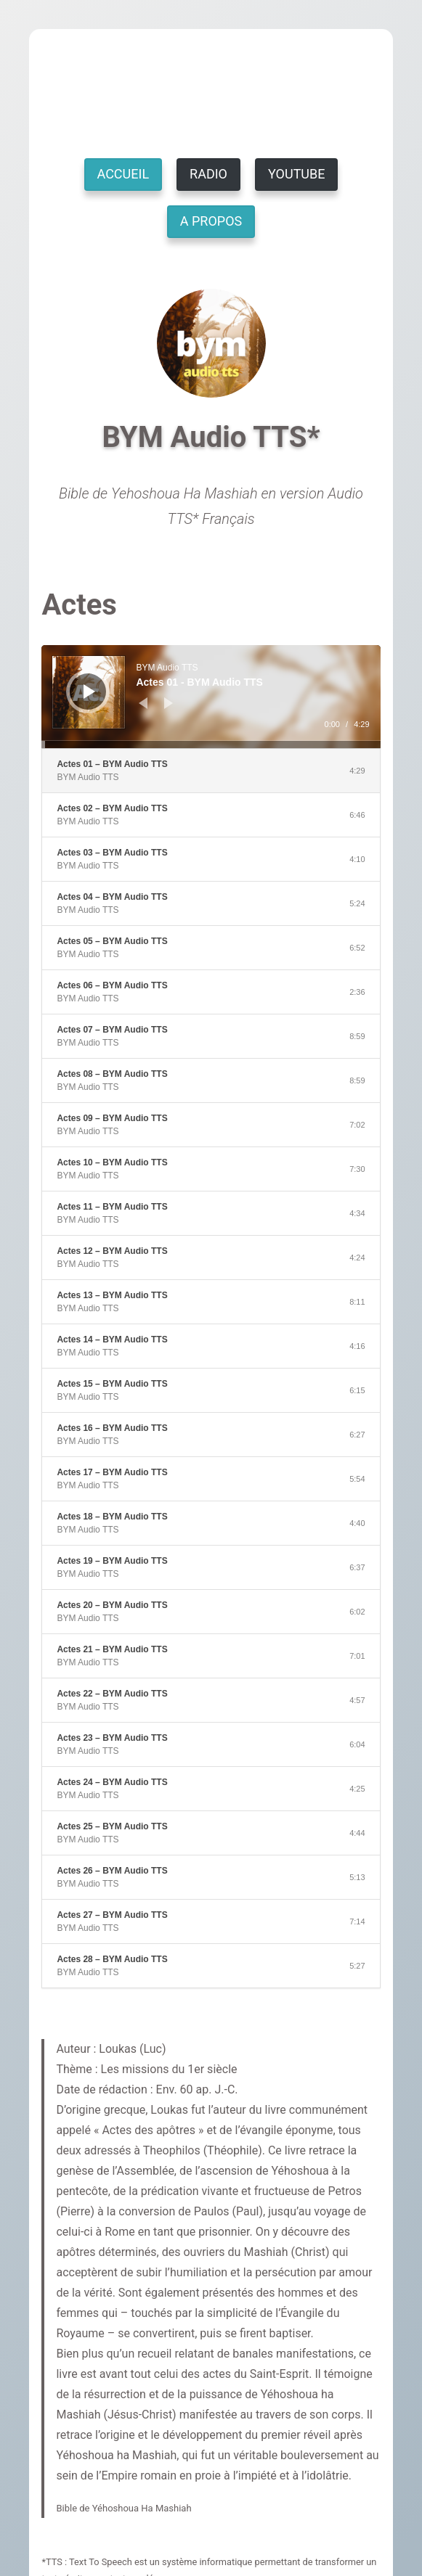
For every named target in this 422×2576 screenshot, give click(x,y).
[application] (210, 696)
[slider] (210, 744)
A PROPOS (211, 221)
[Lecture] (89, 691)
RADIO (208, 173)
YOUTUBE (296, 173)
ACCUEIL (123, 173)
